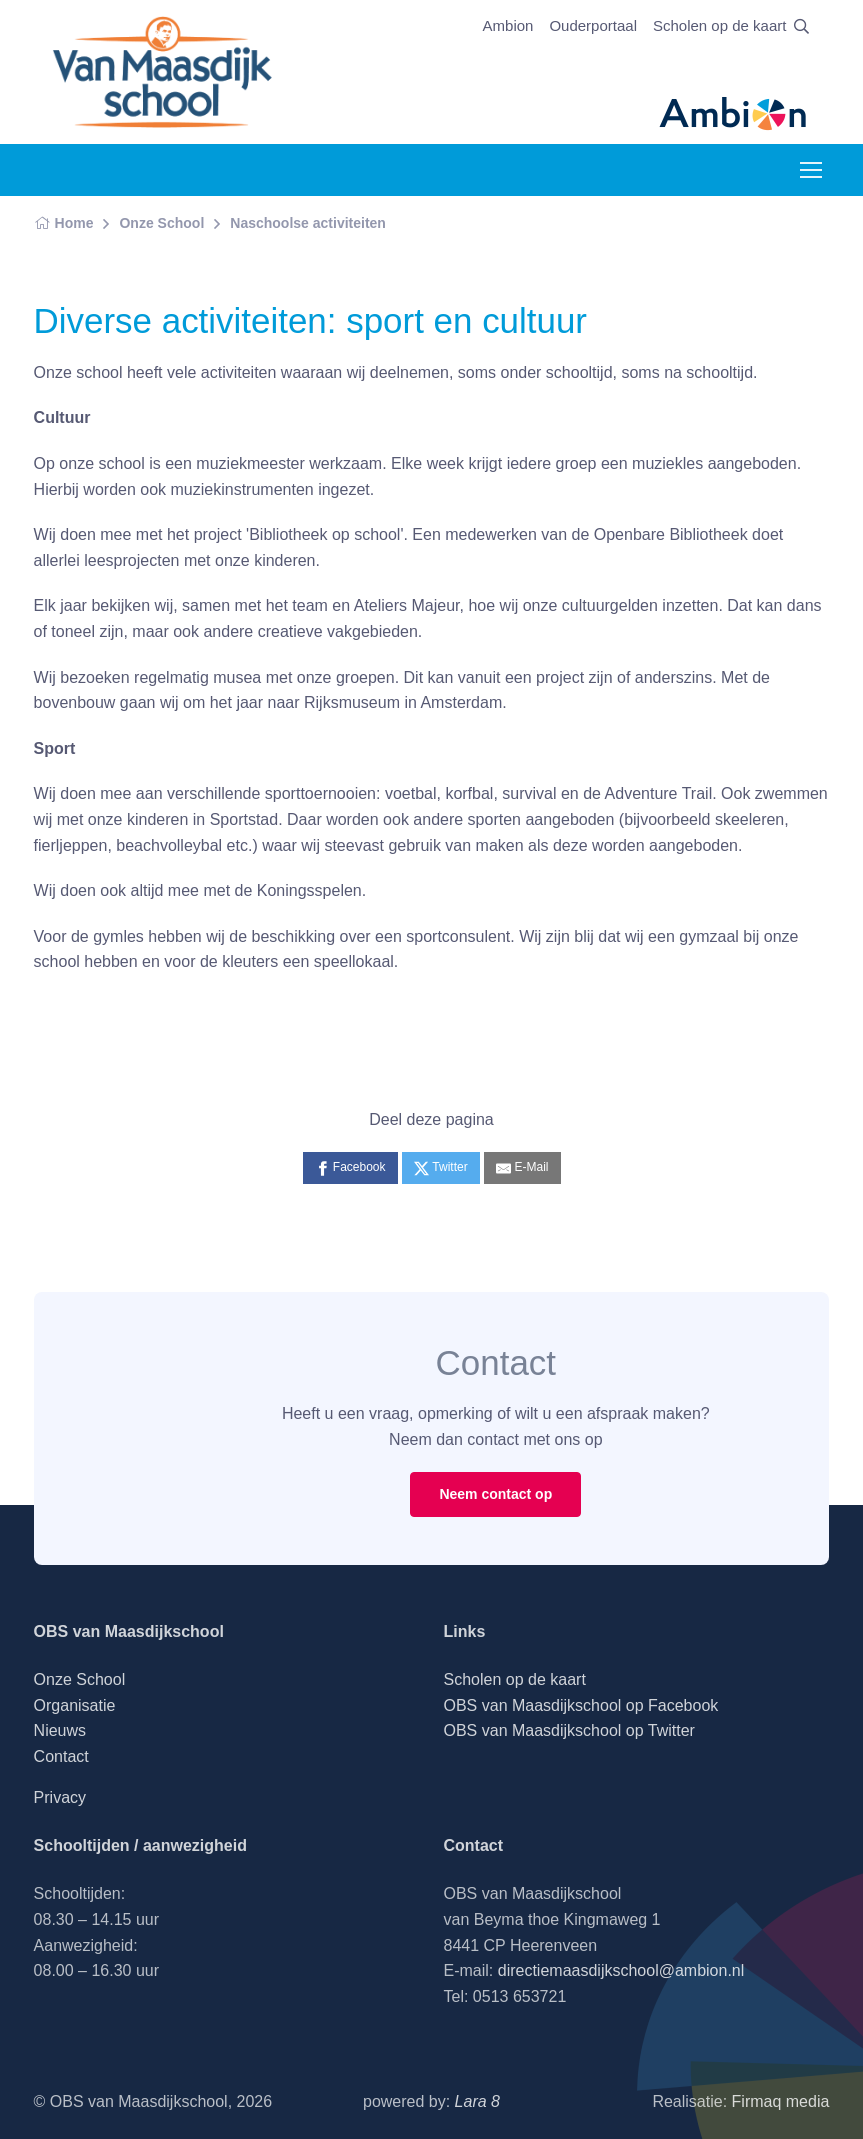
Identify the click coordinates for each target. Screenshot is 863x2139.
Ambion (508, 25)
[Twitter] (441, 1167)
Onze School (161, 223)
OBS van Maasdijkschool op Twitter (569, 1730)
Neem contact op (495, 1494)
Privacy (60, 1797)
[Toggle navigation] (810, 170)
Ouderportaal (593, 25)
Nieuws (60, 1730)
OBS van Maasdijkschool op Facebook (581, 1705)
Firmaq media (781, 2101)
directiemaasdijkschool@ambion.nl (621, 1970)
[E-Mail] (522, 1167)
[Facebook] (350, 1167)
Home (64, 223)
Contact (61, 1756)
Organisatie (75, 1705)
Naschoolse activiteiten (308, 223)
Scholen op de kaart (719, 25)
